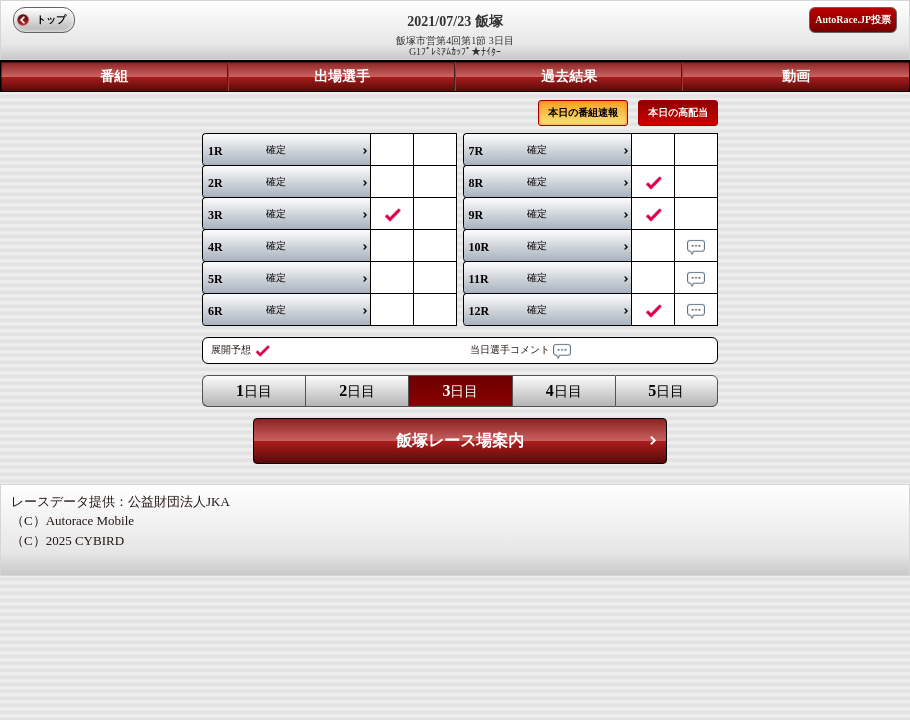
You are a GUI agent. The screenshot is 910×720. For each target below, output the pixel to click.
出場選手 (342, 76)
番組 (114, 76)
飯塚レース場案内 (460, 440)
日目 (254, 390)
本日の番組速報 (583, 112)
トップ (51, 19)
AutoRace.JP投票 (853, 19)
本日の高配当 (678, 112)
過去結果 (569, 76)
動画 (796, 76)
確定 (247, 151)
